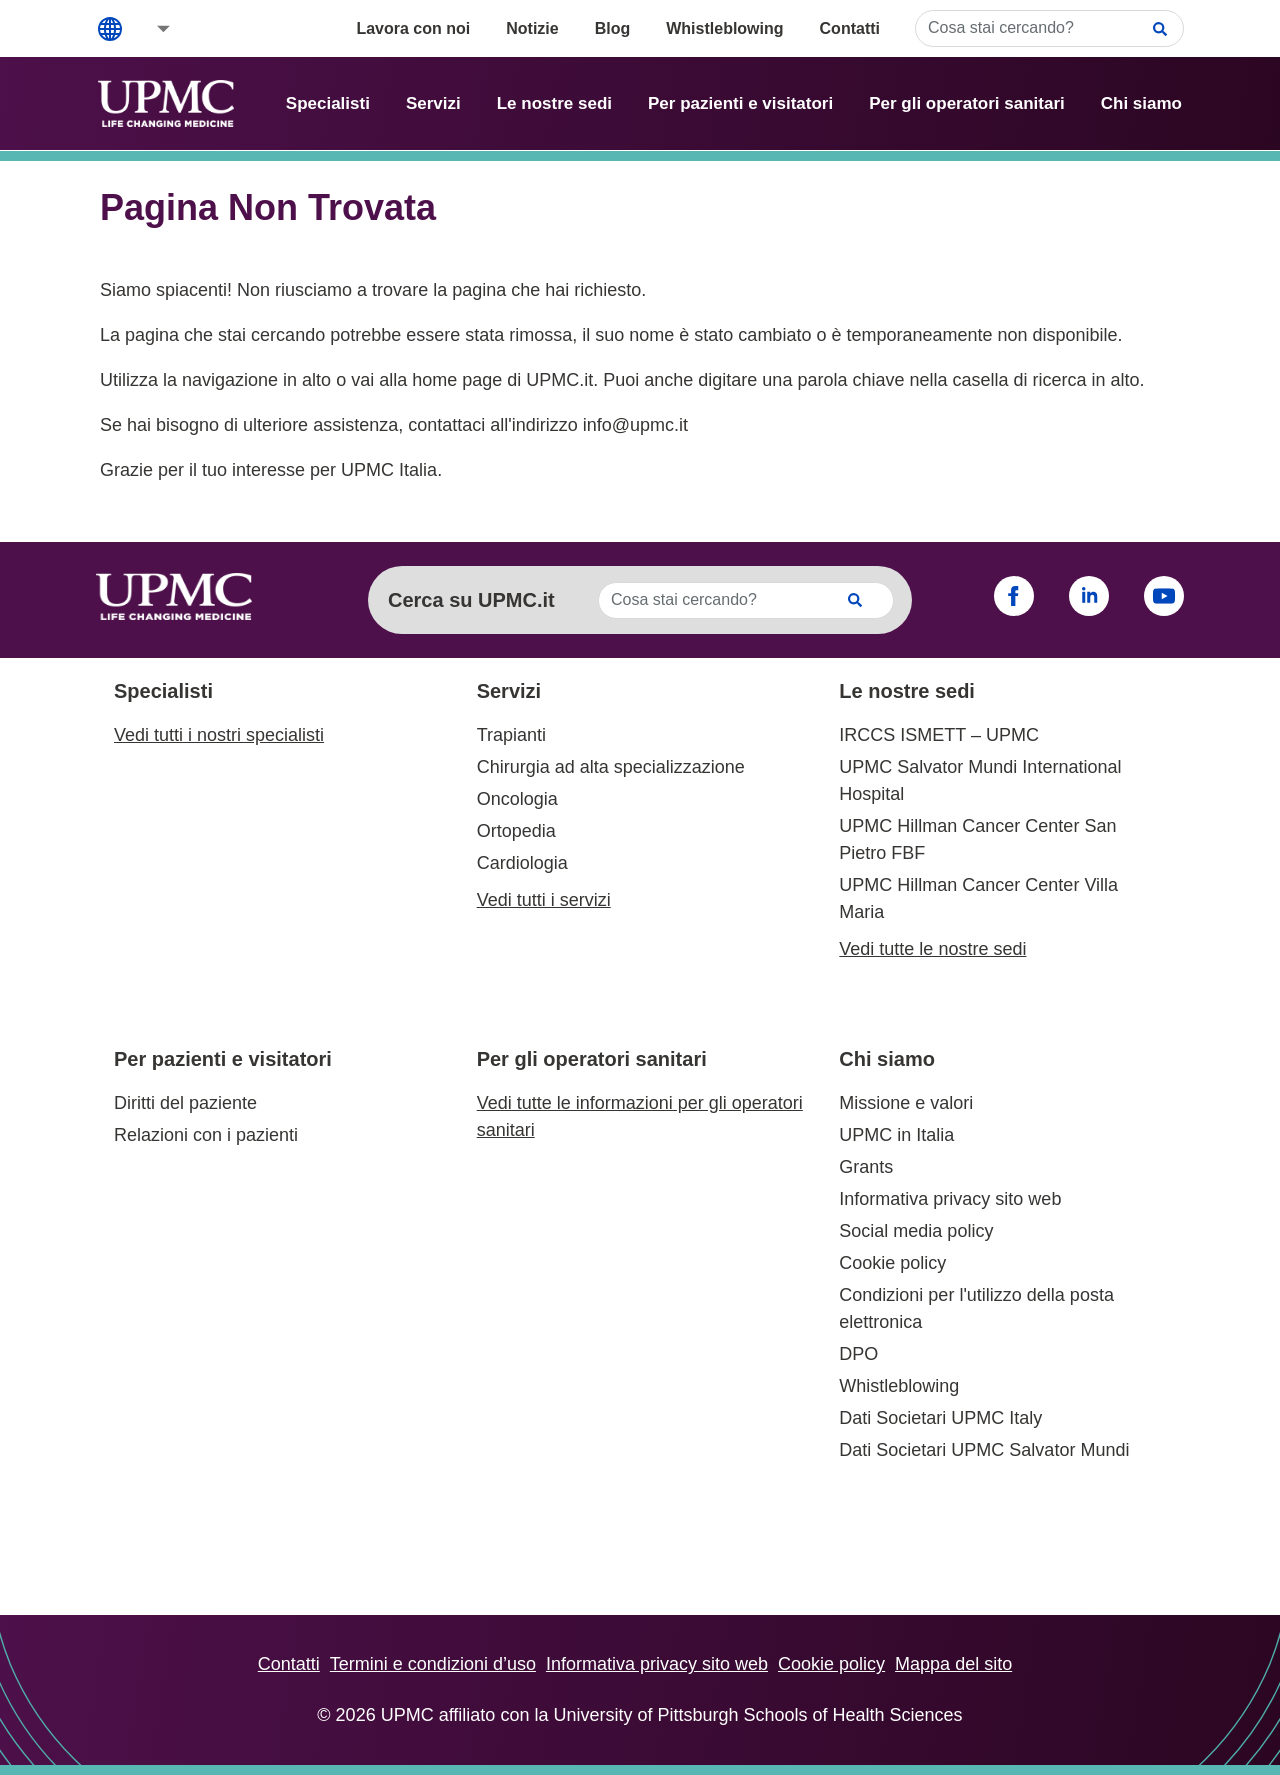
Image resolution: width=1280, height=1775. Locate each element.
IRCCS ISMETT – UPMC (939, 735)
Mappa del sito (953, 1664)
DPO (858, 1354)
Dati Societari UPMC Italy (940, 1418)
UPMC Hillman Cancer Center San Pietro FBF (977, 839)
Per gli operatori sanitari (967, 103)
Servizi (433, 103)
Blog (613, 28)
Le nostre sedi (554, 103)
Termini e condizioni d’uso (433, 1664)
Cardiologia (522, 863)
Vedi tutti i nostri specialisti (219, 735)
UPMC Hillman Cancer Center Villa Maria (978, 898)
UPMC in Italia (896, 1135)
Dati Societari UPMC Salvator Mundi (984, 1450)
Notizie (532, 28)
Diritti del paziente (185, 1103)
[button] (150, 28)
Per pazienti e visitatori (740, 103)
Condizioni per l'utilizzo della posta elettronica (976, 1308)
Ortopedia (516, 831)
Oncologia (517, 799)
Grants (866, 1167)
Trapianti (511, 735)
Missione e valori (906, 1103)
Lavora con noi (413, 28)
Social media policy (916, 1231)
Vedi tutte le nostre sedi (932, 949)
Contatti (850, 28)
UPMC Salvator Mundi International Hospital (980, 780)
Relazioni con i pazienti (206, 1135)
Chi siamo (1141, 103)
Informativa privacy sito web (950, 1199)
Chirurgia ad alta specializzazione (611, 767)
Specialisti (328, 103)
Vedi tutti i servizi (544, 900)
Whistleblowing (724, 28)
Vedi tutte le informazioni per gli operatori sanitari (640, 1116)
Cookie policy (892, 1263)
